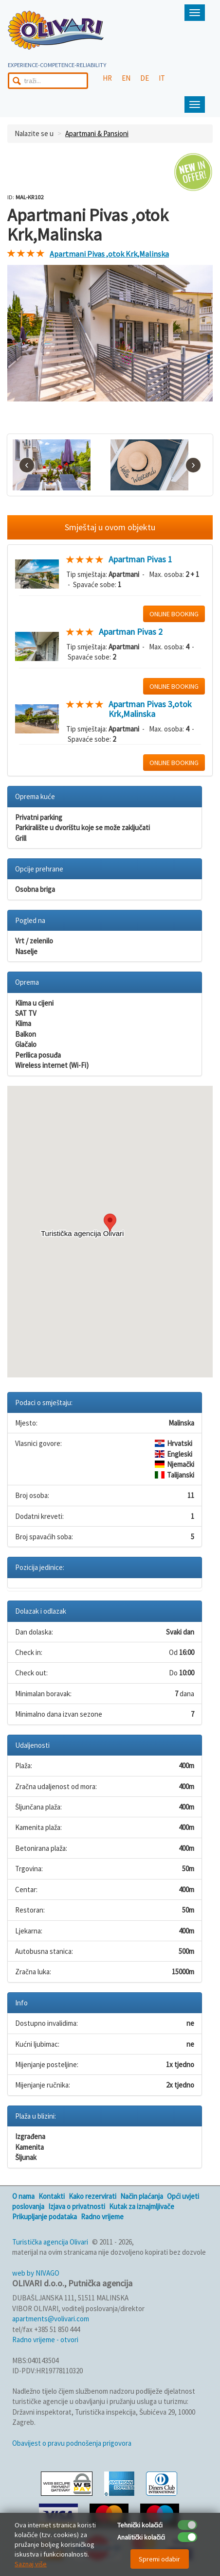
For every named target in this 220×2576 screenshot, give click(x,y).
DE (144, 78)
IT (162, 78)
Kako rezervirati (92, 2196)
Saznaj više (31, 2563)
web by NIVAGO (35, 2273)
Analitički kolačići (141, 2537)
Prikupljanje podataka (44, 2216)
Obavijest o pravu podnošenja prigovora (71, 2443)
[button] (110, 1223)
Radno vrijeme (102, 2216)
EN (126, 78)
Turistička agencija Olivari (50, 2241)
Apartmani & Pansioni (96, 133)
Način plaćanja (141, 2196)
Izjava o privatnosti (76, 2206)
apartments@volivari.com (50, 2318)
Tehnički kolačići (140, 2525)
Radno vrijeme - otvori (45, 2339)
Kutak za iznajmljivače (141, 2206)
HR (107, 78)
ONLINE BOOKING (174, 613)
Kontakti (51, 2196)
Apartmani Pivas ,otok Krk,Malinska (109, 254)
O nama (23, 2196)
